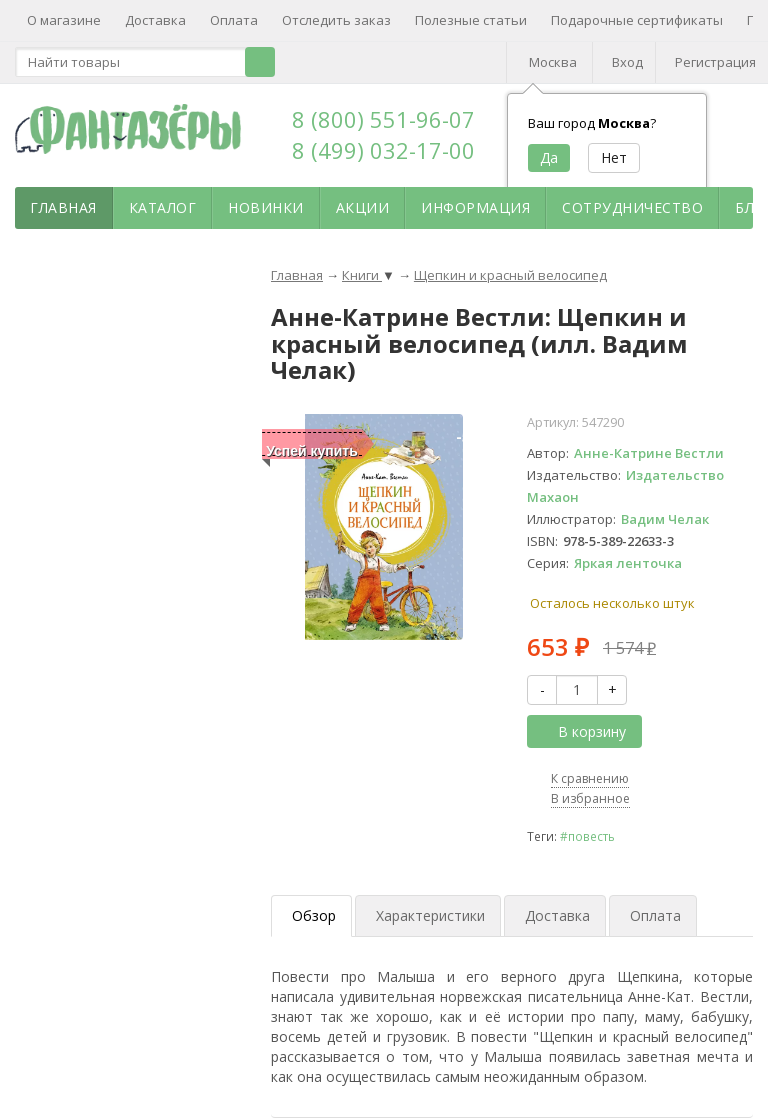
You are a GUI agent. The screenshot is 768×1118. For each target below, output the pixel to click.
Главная (63, 207)
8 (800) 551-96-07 (383, 119)
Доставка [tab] (557, 915)
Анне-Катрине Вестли (649, 453)
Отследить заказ (336, 20)
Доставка (155, 20)
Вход (627, 62)
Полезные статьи (471, 20)
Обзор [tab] (314, 915)
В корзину (581, 731)
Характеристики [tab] (430, 915)
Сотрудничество (632, 207)
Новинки (266, 207)
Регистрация (715, 62)
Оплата (234, 20)
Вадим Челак (665, 519)
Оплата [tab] (655, 915)
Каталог (163, 207)
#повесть (587, 836)
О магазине (64, 20)
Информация (475, 207)
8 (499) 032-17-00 (383, 150)
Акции (363, 207)
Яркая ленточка (628, 563)
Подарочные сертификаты (637, 20)
